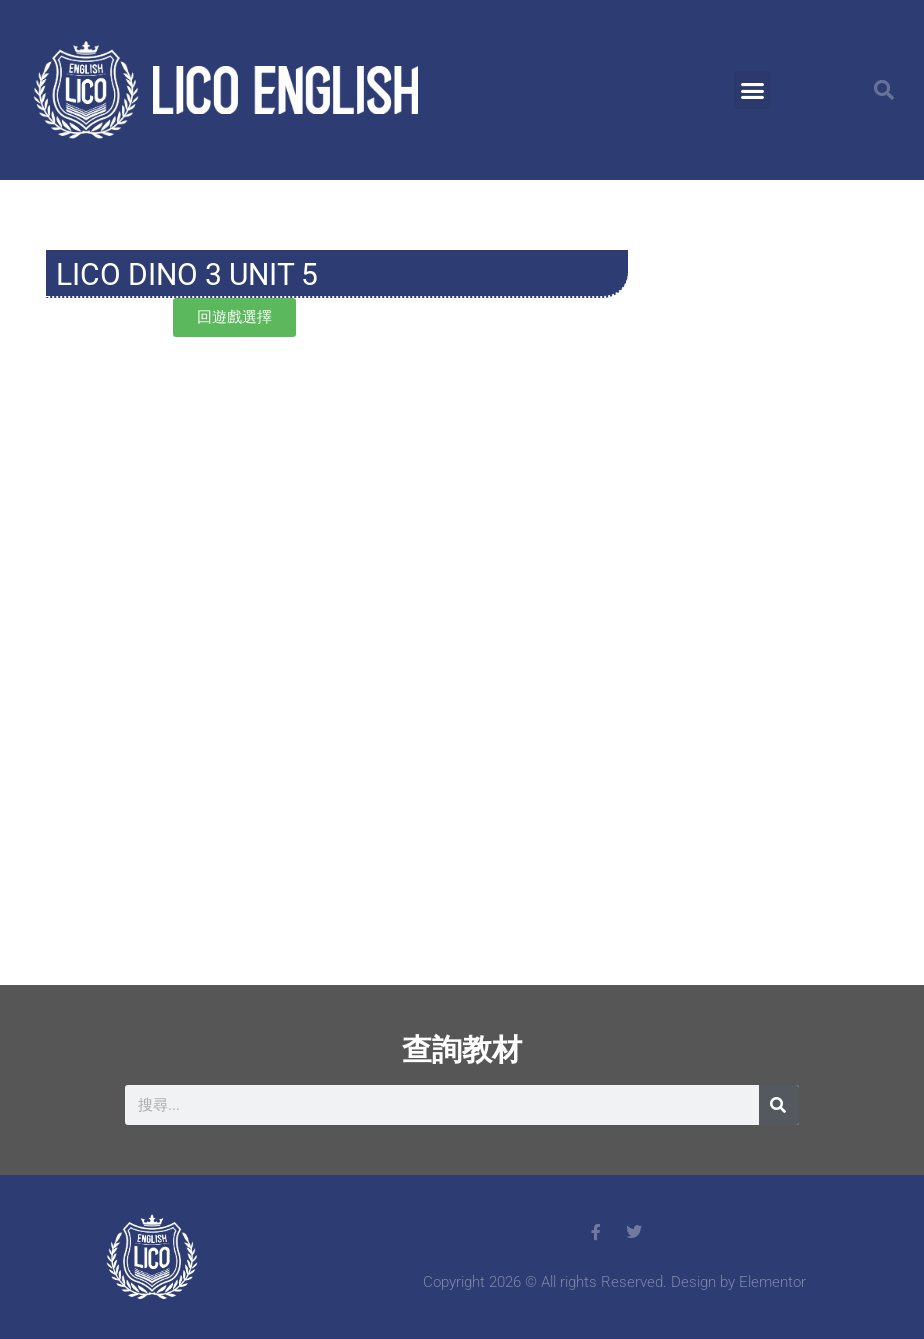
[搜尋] (779, 1105)
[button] (753, 90)
